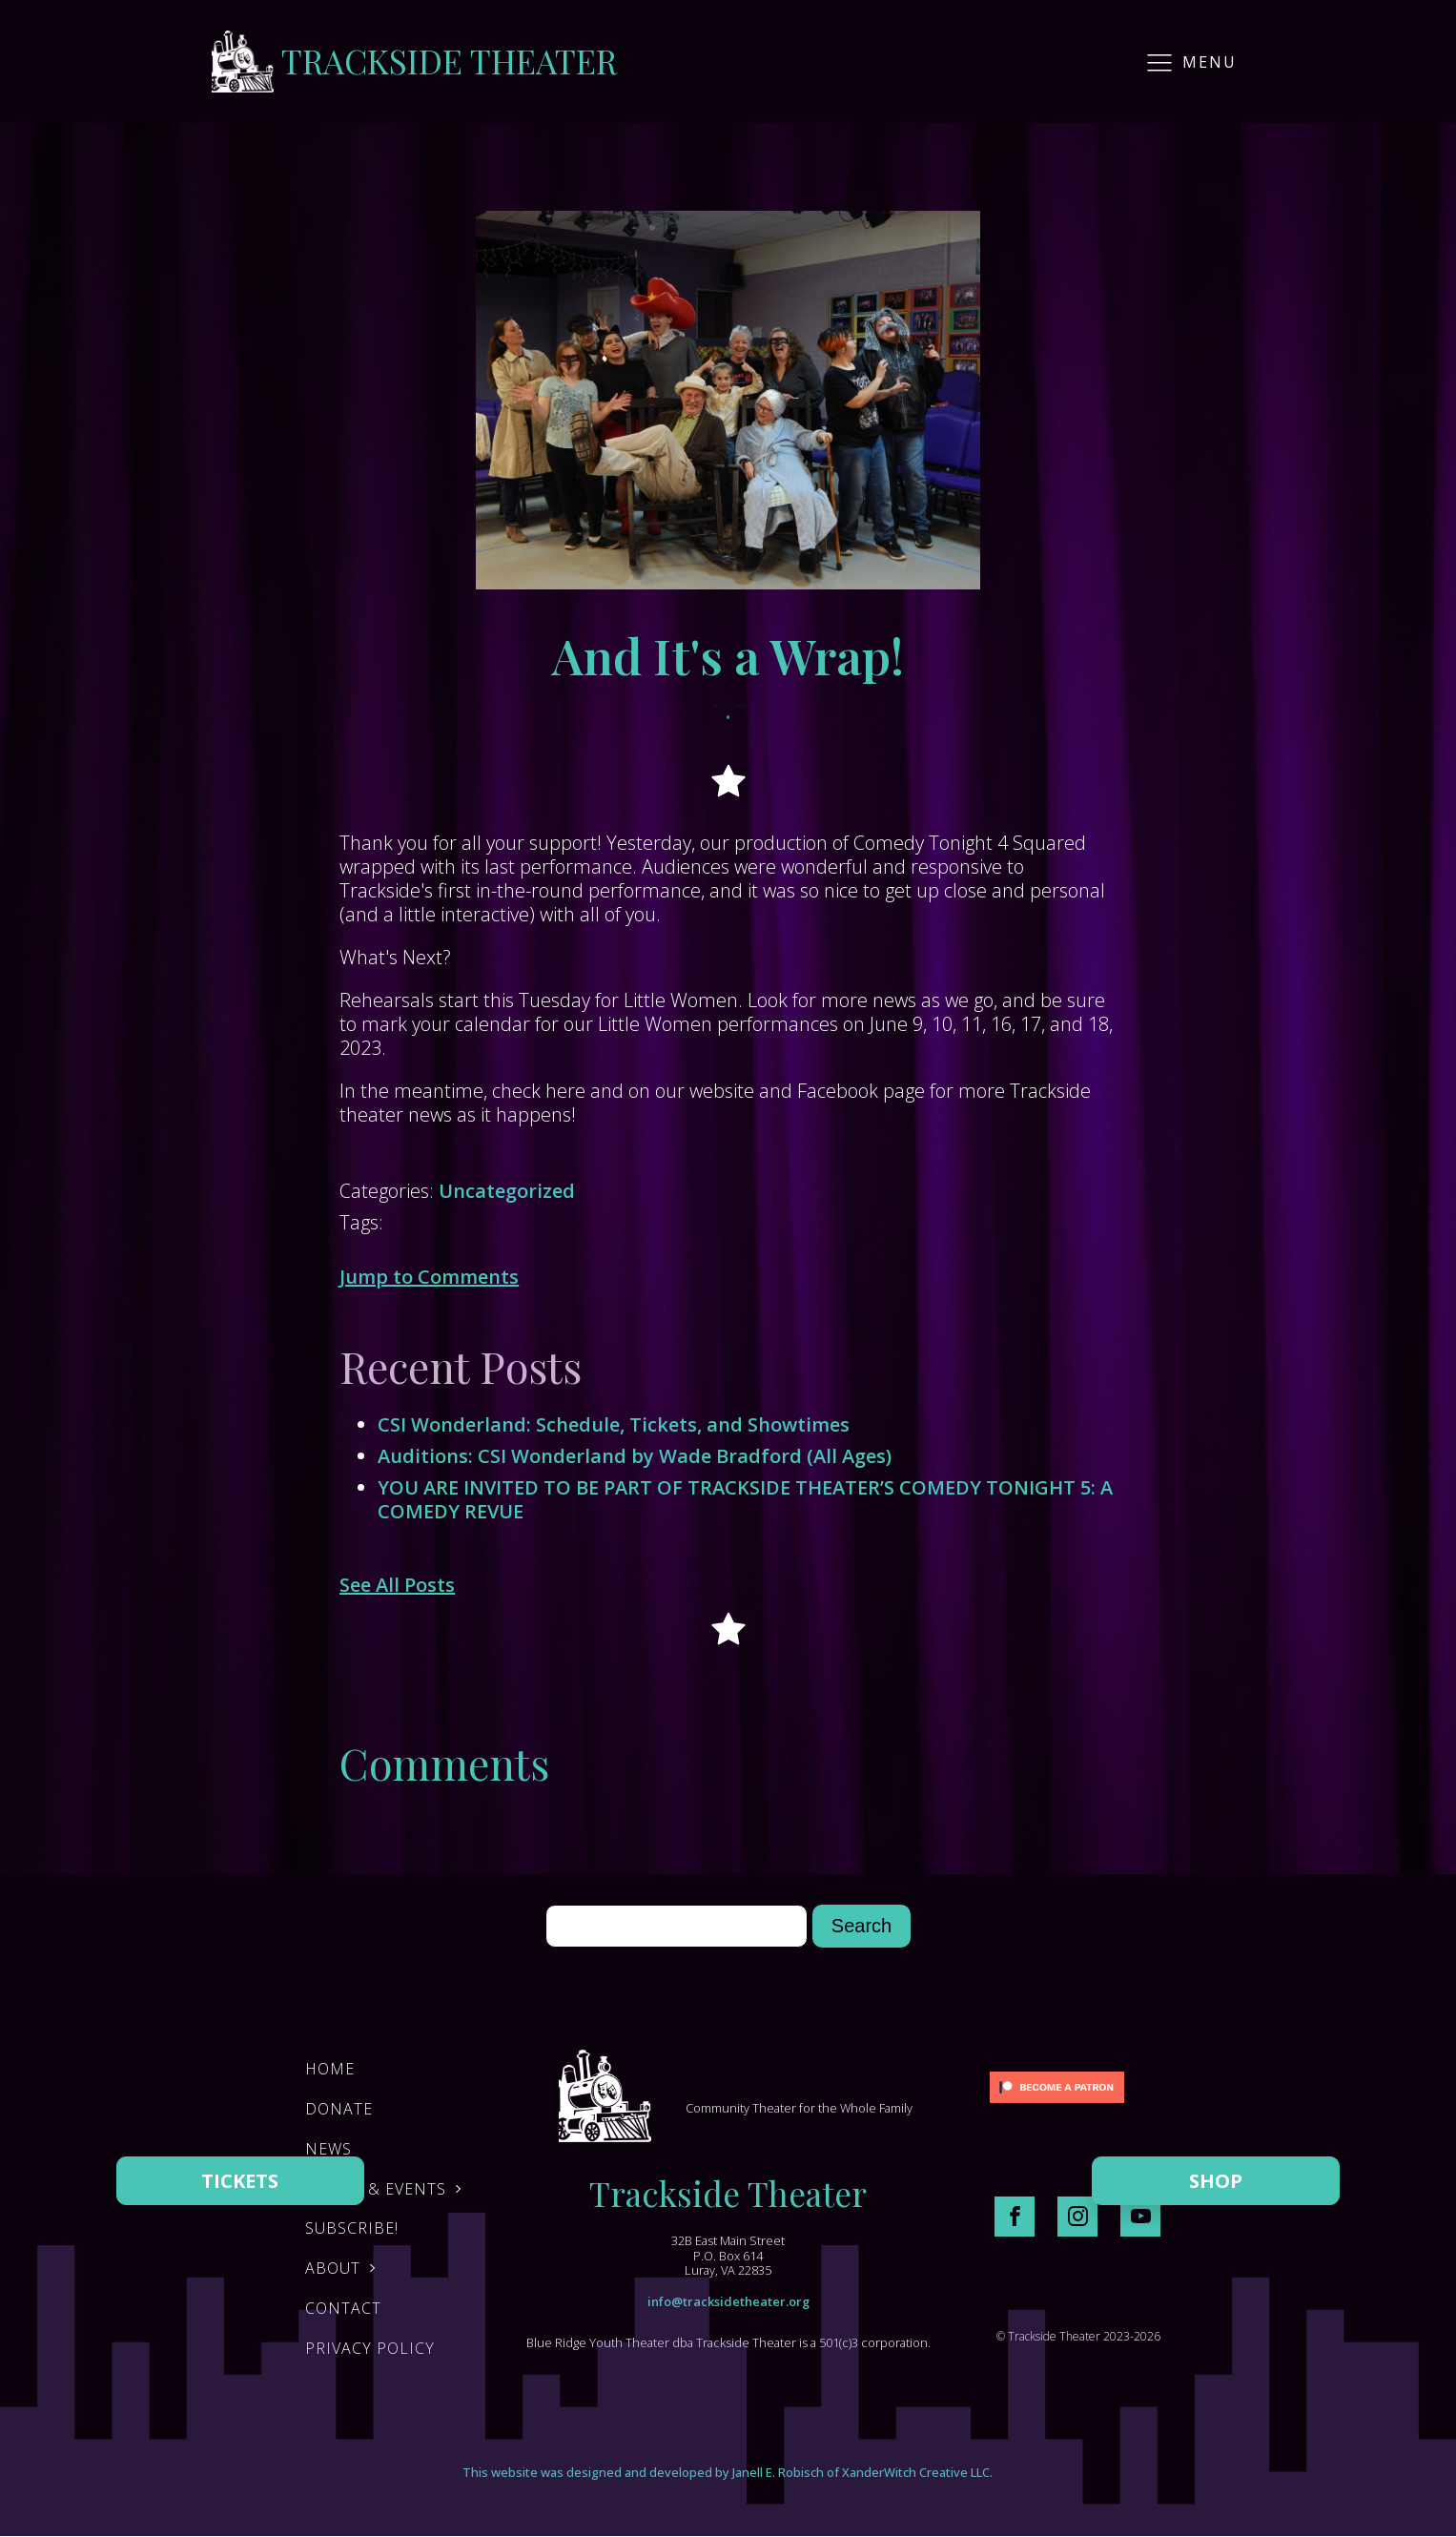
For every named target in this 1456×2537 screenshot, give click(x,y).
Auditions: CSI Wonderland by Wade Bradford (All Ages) (635, 1456)
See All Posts (397, 1585)
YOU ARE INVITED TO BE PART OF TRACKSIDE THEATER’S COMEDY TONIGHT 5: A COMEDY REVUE (745, 1499)
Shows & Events (375, 2188)
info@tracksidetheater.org (728, 2301)
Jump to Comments (429, 1277)
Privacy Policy (370, 2348)
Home (330, 2068)
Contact (343, 2308)
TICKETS (239, 2181)
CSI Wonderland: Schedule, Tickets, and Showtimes (614, 1424)
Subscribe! (352, 2227)
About (332, 2268)
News (328, 2148)
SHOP (1215, 2181)
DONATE (339, 2108)
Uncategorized (507, 1191)
